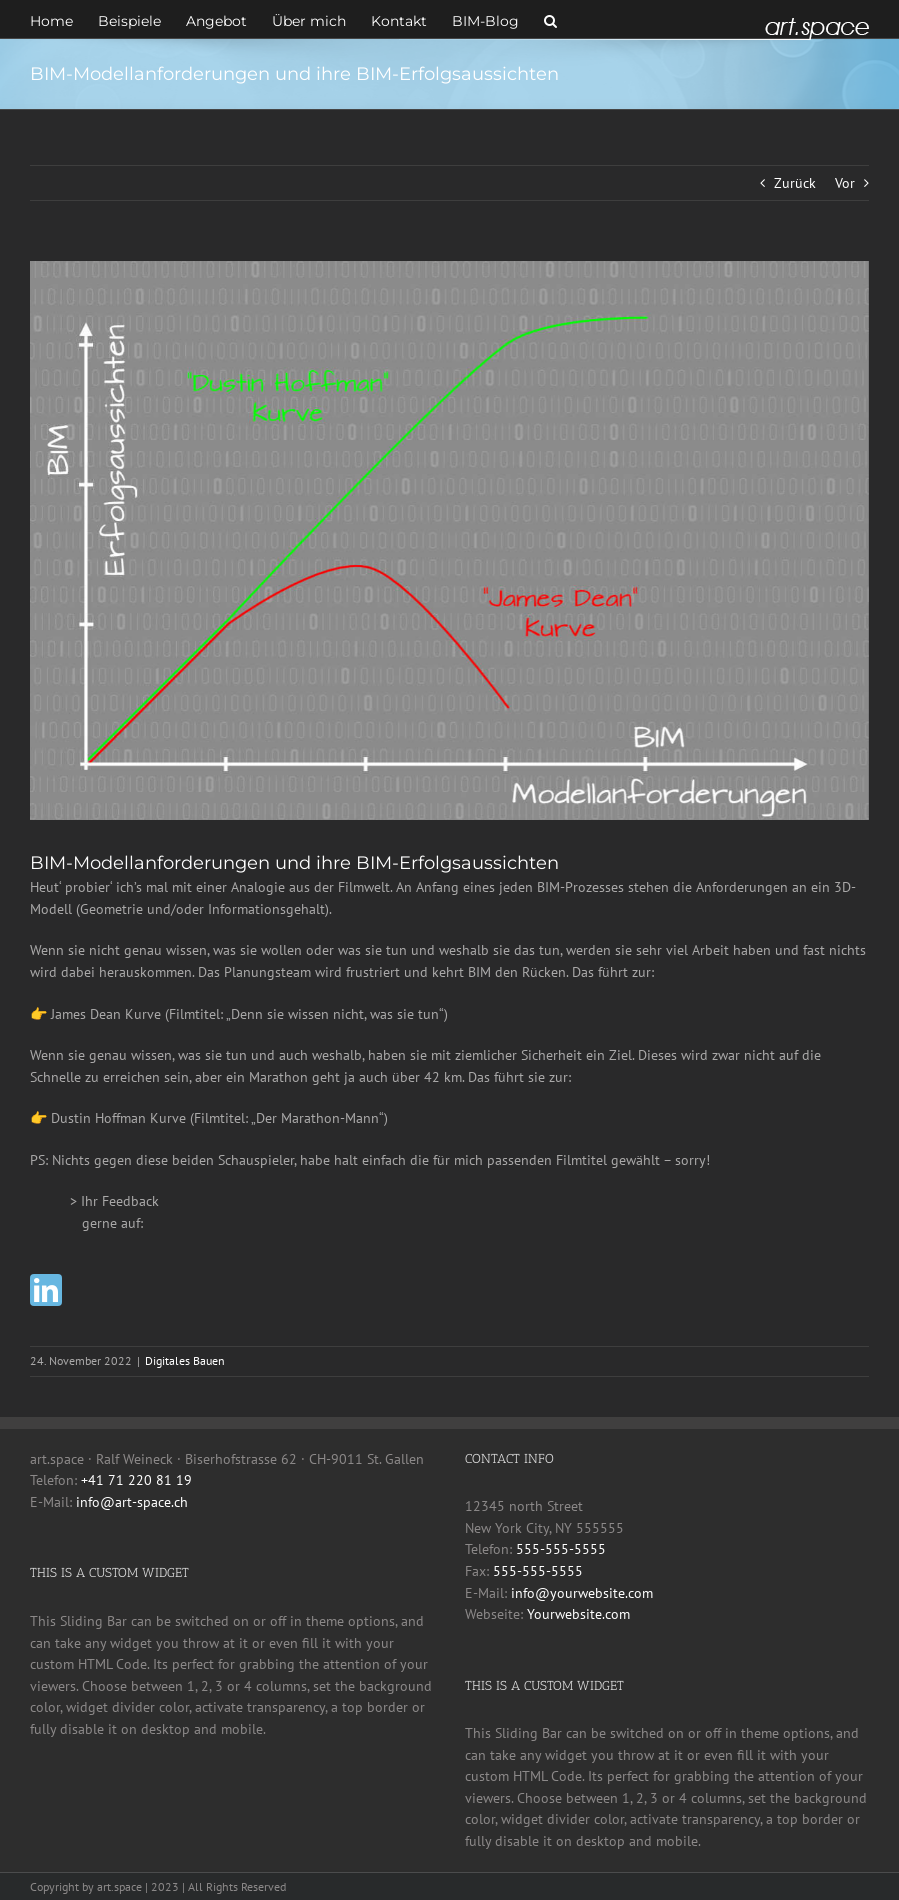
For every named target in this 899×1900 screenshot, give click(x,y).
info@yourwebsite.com (582, 1593)
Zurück (795, 183)
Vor (845, 183)
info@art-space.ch (132, 1502)
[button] (550, 19)
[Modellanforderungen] (449, 540)
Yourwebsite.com (578, 1614)
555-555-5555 (561, 1549)
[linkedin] (46, 1290)
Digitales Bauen (185, 1360)
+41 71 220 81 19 (136, 1480)
